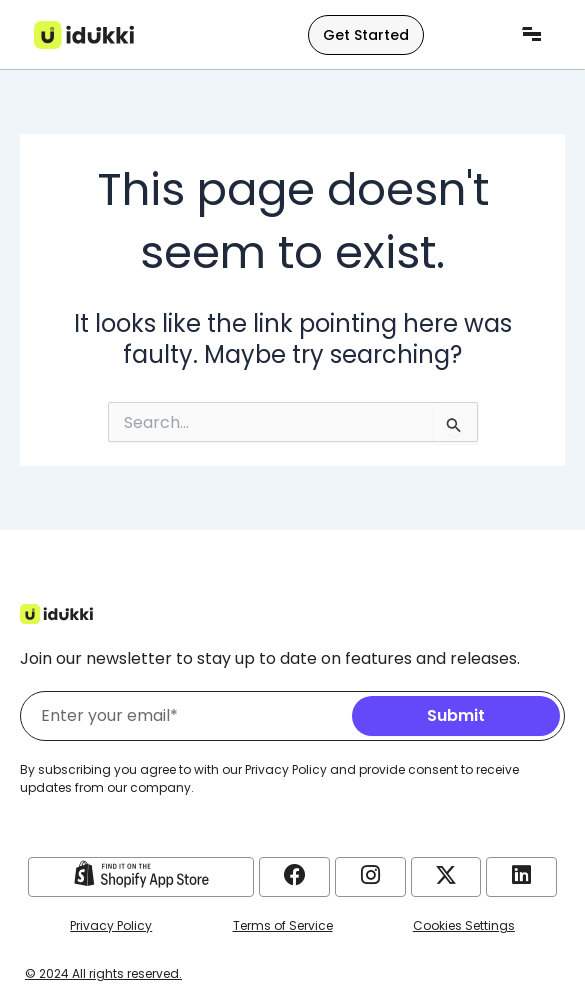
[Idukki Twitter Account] (446, 875)
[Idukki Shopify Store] (141, 874)
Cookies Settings (464, 925)
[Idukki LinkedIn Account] (521, 875)
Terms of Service (283, 925)
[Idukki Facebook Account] (295, 875)
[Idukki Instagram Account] (370, 875)
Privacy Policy (111, 925)
